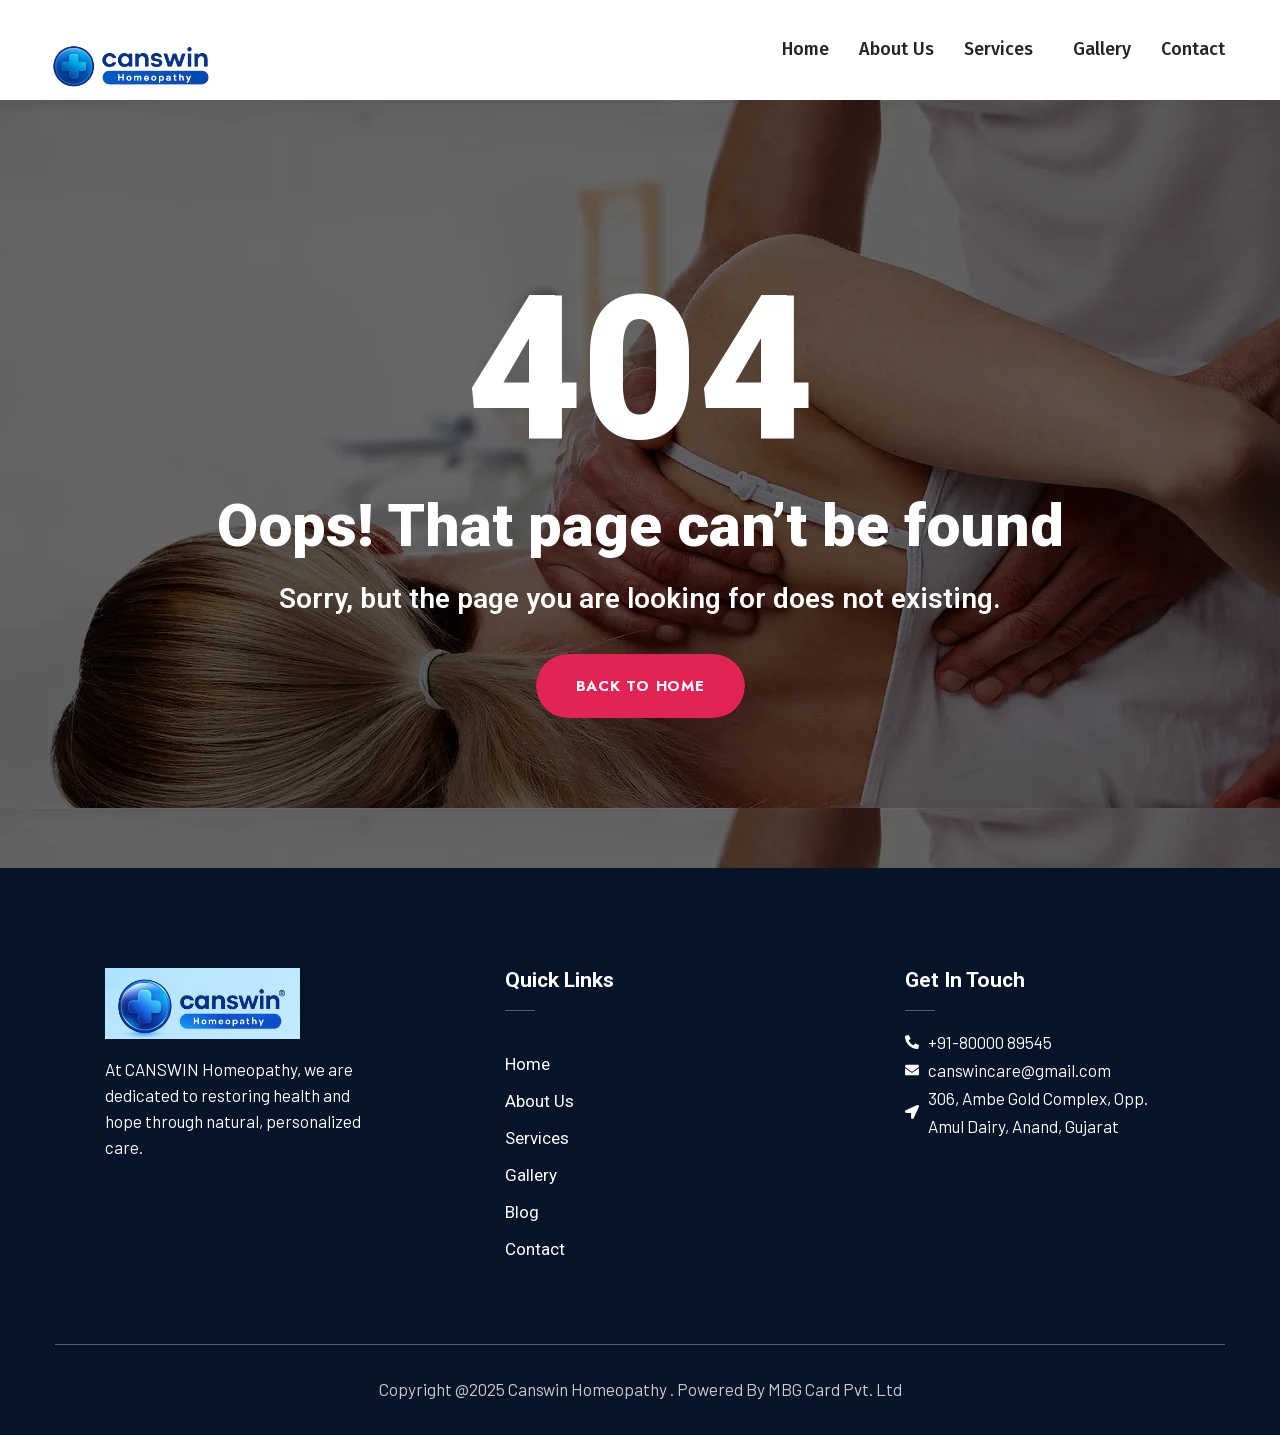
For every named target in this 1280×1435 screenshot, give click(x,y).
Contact (1193, 49)
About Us (896, 49)
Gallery (1102, 49)
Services (1003, 49)
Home (805, 49)
